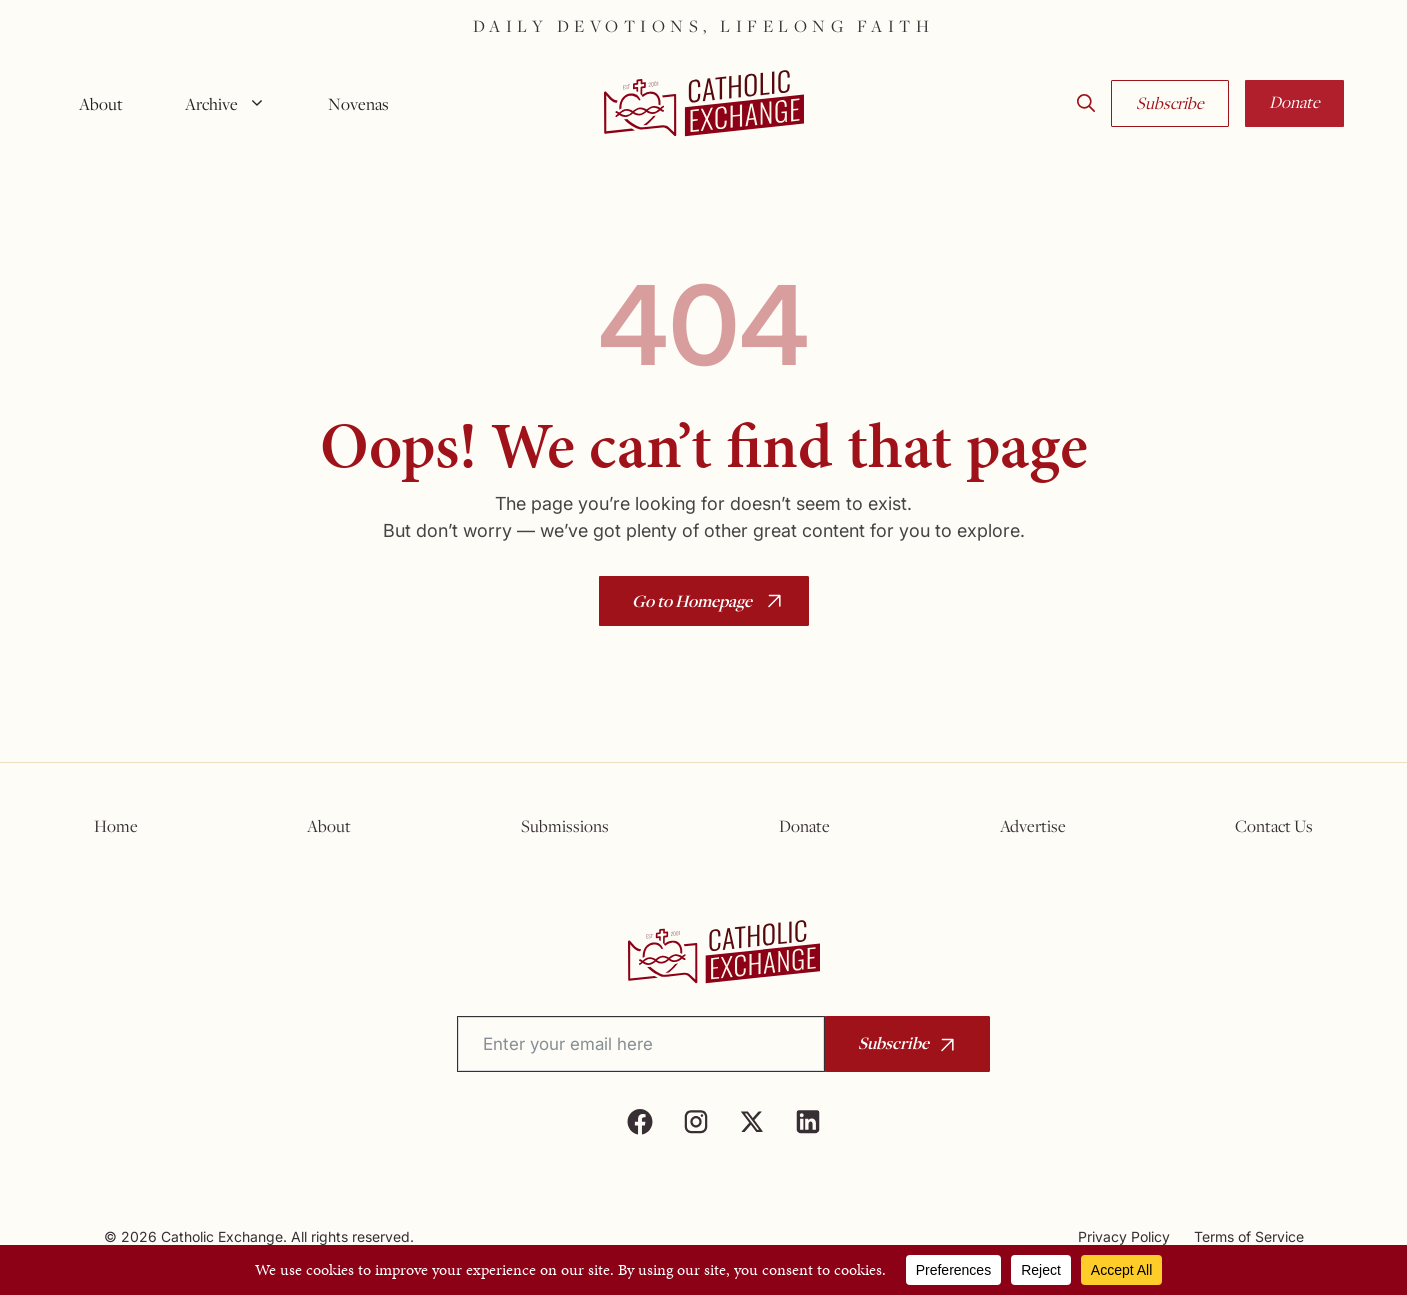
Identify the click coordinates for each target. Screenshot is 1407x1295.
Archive (233, 104)
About (101, 104)
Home (116, 826)
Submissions (565, 826)
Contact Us (1274, 826)
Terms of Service (1249, 1236)
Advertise (1033, 826)
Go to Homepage (692, 600)
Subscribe (1170, 103)
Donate (1294, 102)
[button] (1086, 104)
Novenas (358, 104)
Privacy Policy (1124, 1236)
